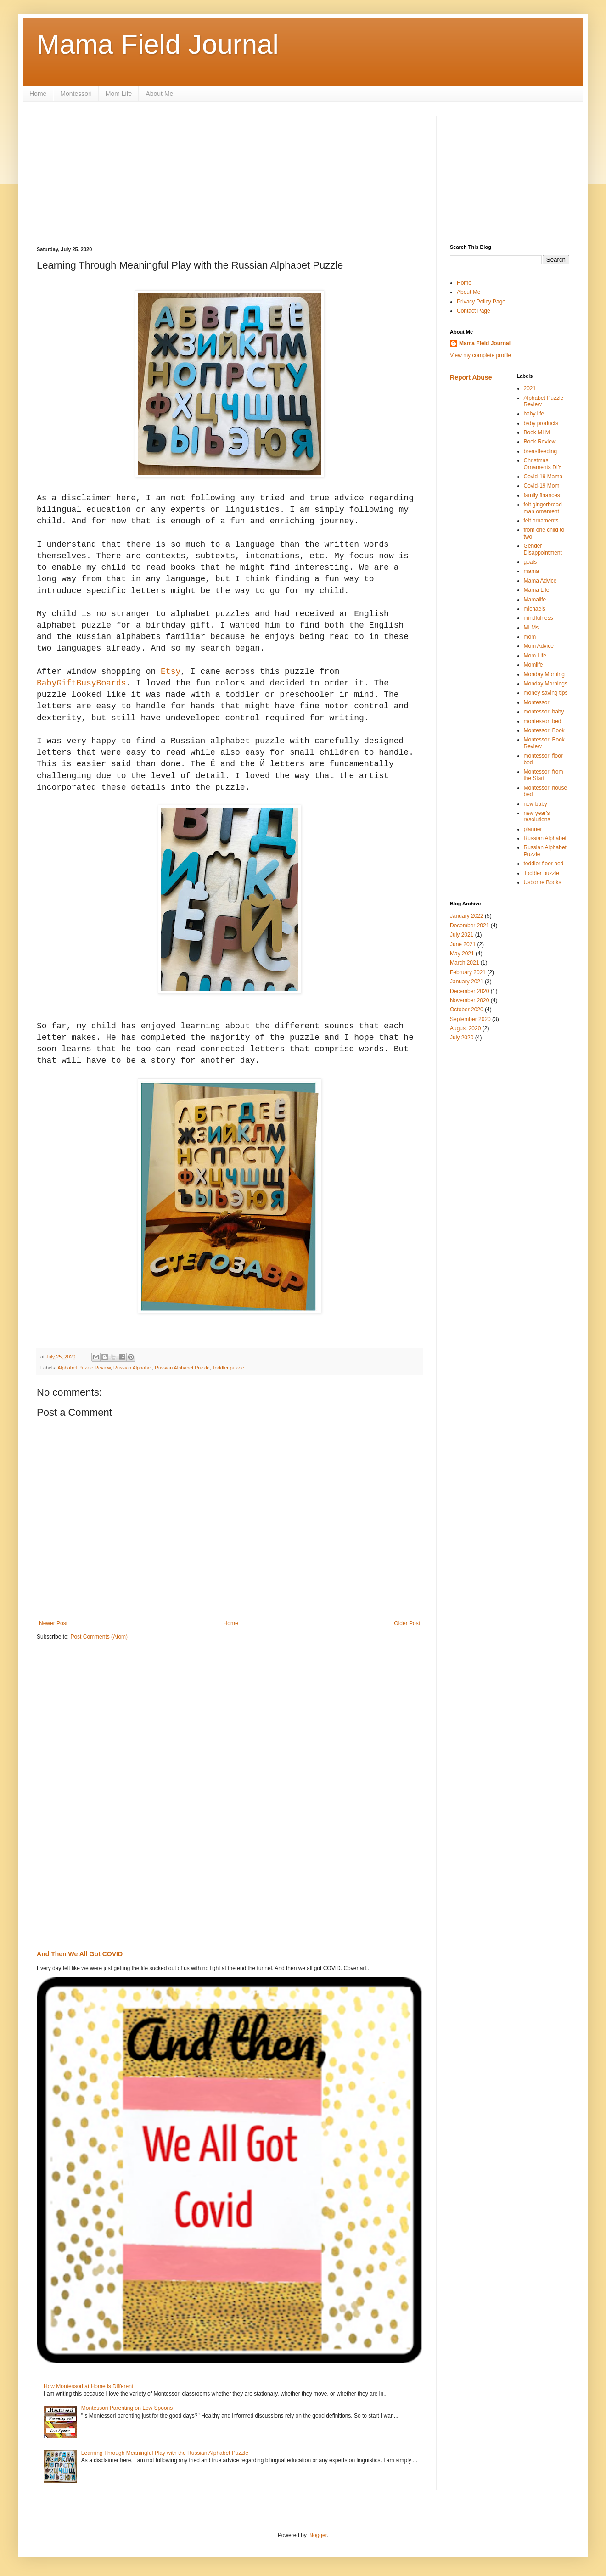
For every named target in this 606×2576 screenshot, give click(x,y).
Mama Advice (540, 581)
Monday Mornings (545, 683)
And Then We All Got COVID (80, 1954)
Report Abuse (471, 377)
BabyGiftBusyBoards (81, 683)
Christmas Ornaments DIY (543, 463)
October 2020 (466, 1009)
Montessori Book (544, 730)
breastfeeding (540, 451)
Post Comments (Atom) (99, 1636)
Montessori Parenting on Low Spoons (127, 2408)
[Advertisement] (105, 173)
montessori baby (544, 711)
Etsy (170, 671)
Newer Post (53, 1623)
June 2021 (463, 944)
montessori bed (542, 721)
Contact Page (473, 311)
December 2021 (469, 925)
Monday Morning (544, 674)
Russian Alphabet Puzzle (182, 1367)
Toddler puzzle (228, 1367)
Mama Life (537, 590)
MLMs (531, 627)
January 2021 (466, 981)
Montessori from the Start (543, 775)
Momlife (533, 665)
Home (37, 93)
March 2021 (464, 963)
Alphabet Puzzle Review (84, 1367)
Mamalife (535, 599)
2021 (530, 388)
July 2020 (461, 1037)
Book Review (540, 441)
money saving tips (546, 693)
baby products (541, 423)
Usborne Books (542, 882)
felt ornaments (541, 520)
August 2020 (465, 1028)
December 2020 (469, 991)
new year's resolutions (537, 816)
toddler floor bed (544, 863)
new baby (535, 804)
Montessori (75, 93)
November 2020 (469, 1000)
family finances (542, 495)
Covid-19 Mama (543, 476)
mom (530, 637)
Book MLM (537, 432)
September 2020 (470, 1019)
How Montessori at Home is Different (88, 2386)
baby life (534, 413)
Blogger (317, 2535)
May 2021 (462, 953)
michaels (534, 609)
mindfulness (538, 618)
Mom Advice (539, 646)
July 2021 (461, 935)
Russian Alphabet (132, 1367)
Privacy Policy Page (481, 301)
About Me (159, 93)
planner (533, 829)
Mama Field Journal (158, 44)
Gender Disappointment (543, 549)
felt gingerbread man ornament (543, 507)
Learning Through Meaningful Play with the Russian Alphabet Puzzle (164, 2453)
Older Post (407, 1623)
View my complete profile (480, 355)
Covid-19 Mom (542, 486)
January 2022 (466, 916)
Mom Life (119, 93)
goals (530, 562)
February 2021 (468, 972)
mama (531, 571)
